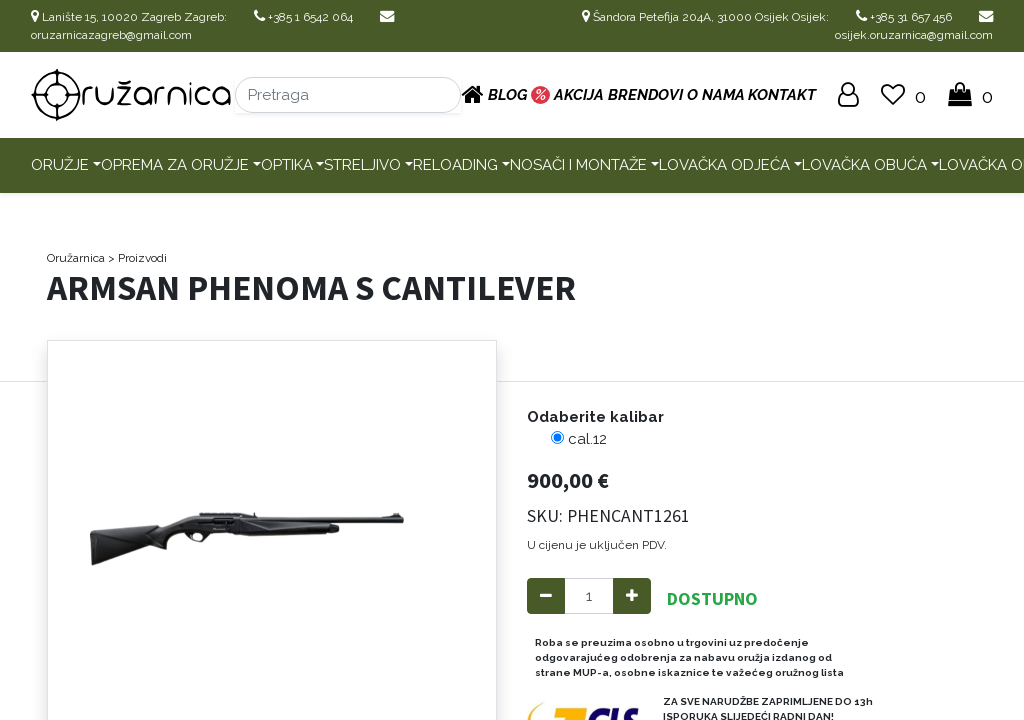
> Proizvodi (137, 258)
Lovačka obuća (864, 165)
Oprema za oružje (175, 165)
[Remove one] (546, 596)
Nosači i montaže (578, 165)
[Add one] (632, 596)
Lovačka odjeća (724, 165)
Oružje (60, 165)
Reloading (455, 165)
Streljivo (362, 165)
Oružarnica (76, 258)
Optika (287, 165)
